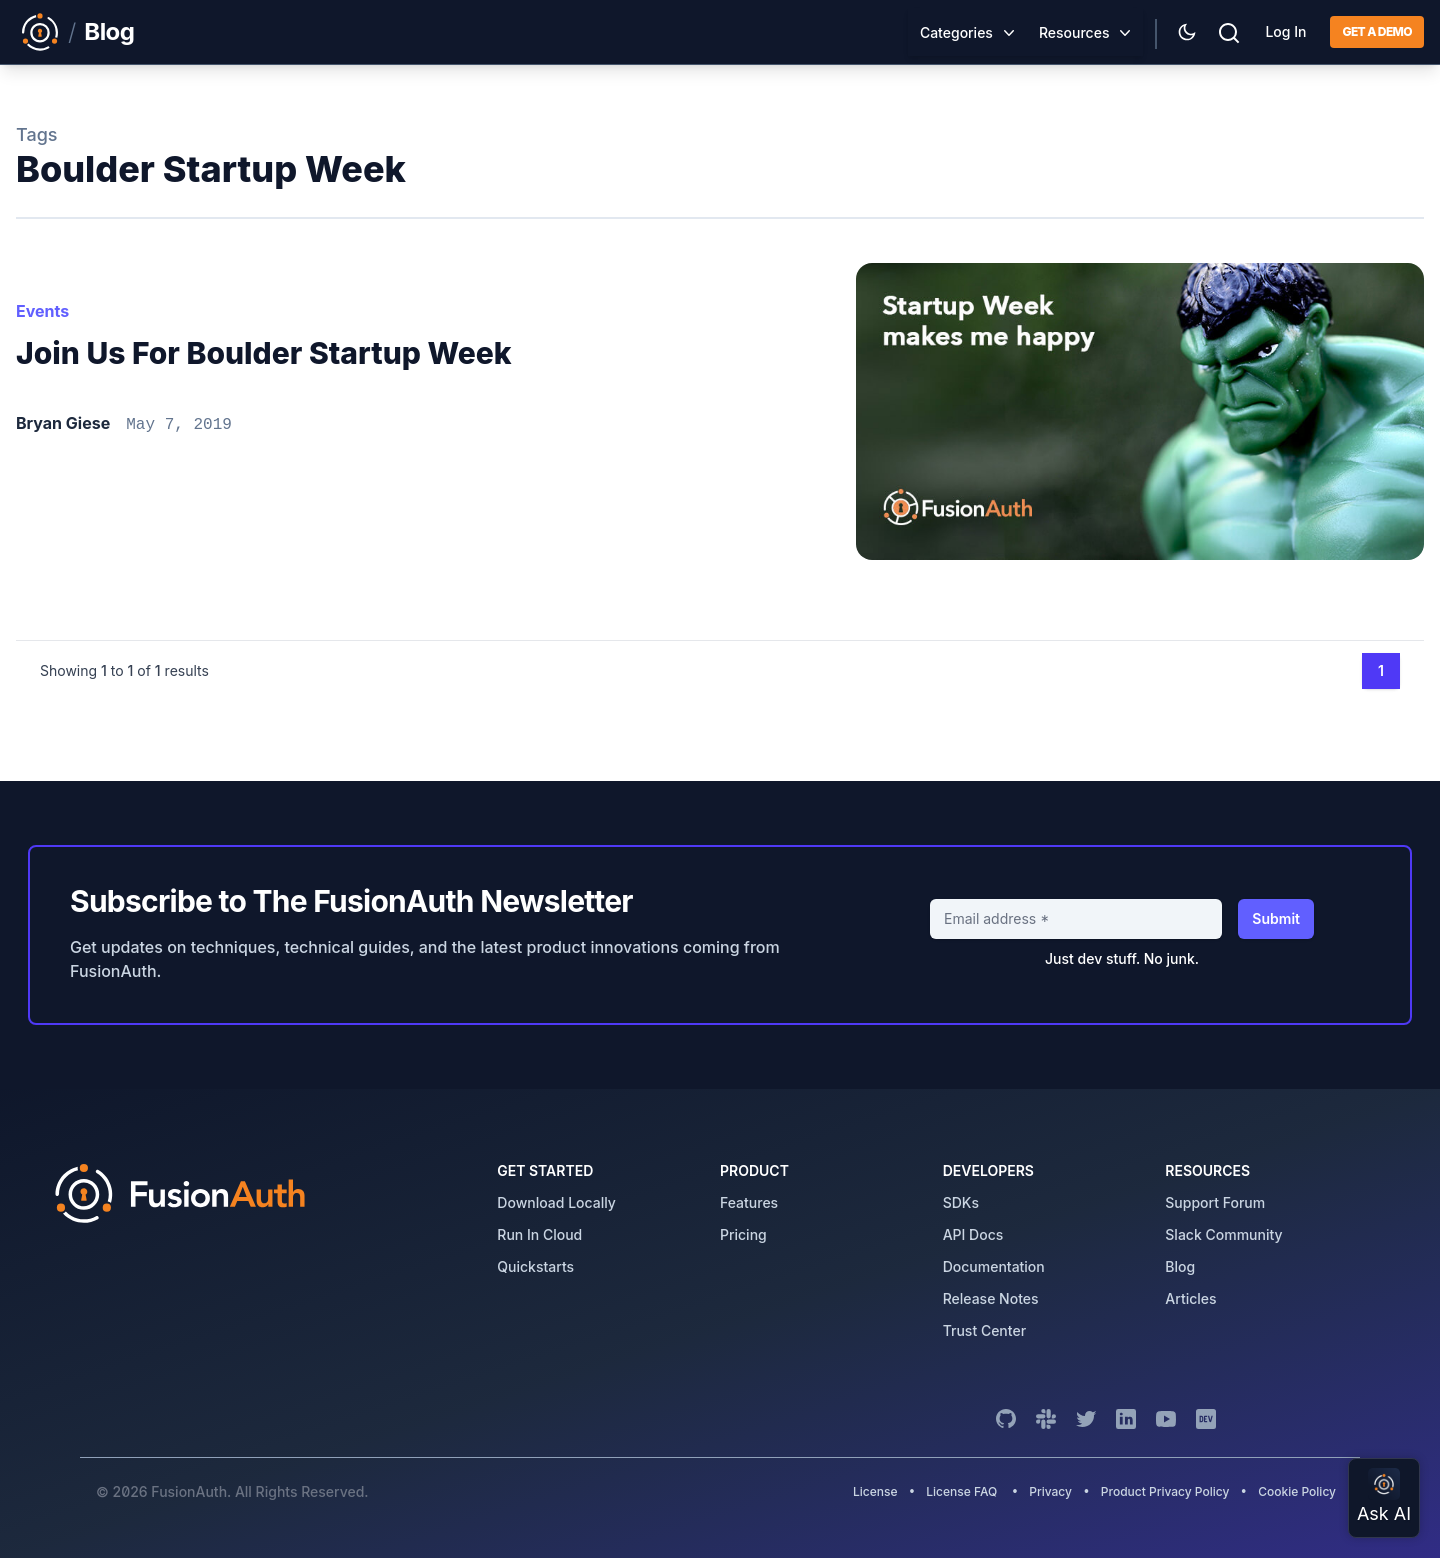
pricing (743, 1234)
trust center (984, 1330)
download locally (556, 1202)
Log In (1285, 31)
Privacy (1050, 1491)
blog (1180, 1266)
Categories (956, 32)
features (749, 1202)
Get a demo (1377, 31)
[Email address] (1076, 919)
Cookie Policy (1297, 1491)
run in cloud (539, 1234)
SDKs (961, 1202)
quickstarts (535, 1266)
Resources (1074, 32)
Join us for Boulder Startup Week (263, 353)
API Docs (973, 1234)
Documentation (994, 1266)
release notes (991, 1298)
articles (1190, 1298)
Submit (1276, 918)
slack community (1223, 1234)
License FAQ (961, 1491)
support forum (1215, 1202)
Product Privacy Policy (1165, 1491)
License (877, 1491)
